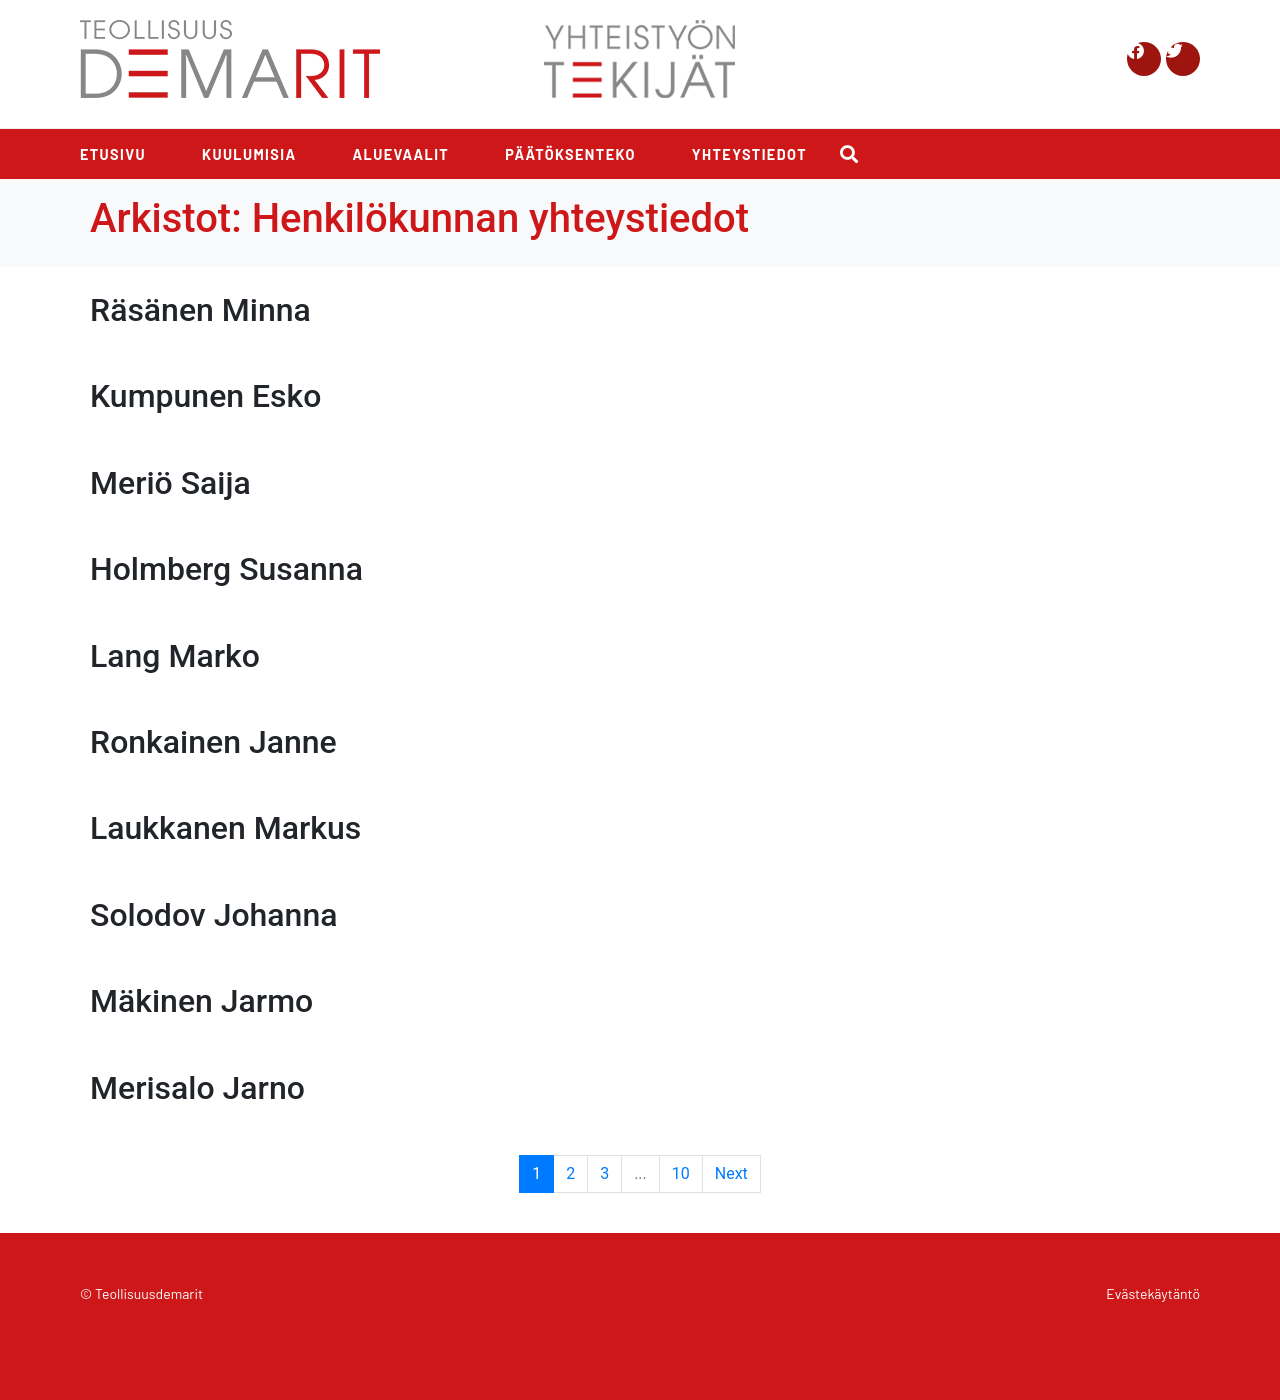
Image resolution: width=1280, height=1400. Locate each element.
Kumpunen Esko (205, 396)
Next (731, 1173)
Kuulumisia (249, 154)
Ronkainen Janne (213, 742)
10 (681, 1173)
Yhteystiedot (749, 154)
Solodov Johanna (213, 915)
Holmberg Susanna (226, 569)
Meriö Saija (170, 483)
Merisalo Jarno (197, 1088)
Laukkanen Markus (225, 828)
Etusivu (113, 154)
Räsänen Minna (200, 310)
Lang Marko (175, 656)
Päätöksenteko (570, 154)
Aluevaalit (401, 154)
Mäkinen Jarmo (201, 1001)
